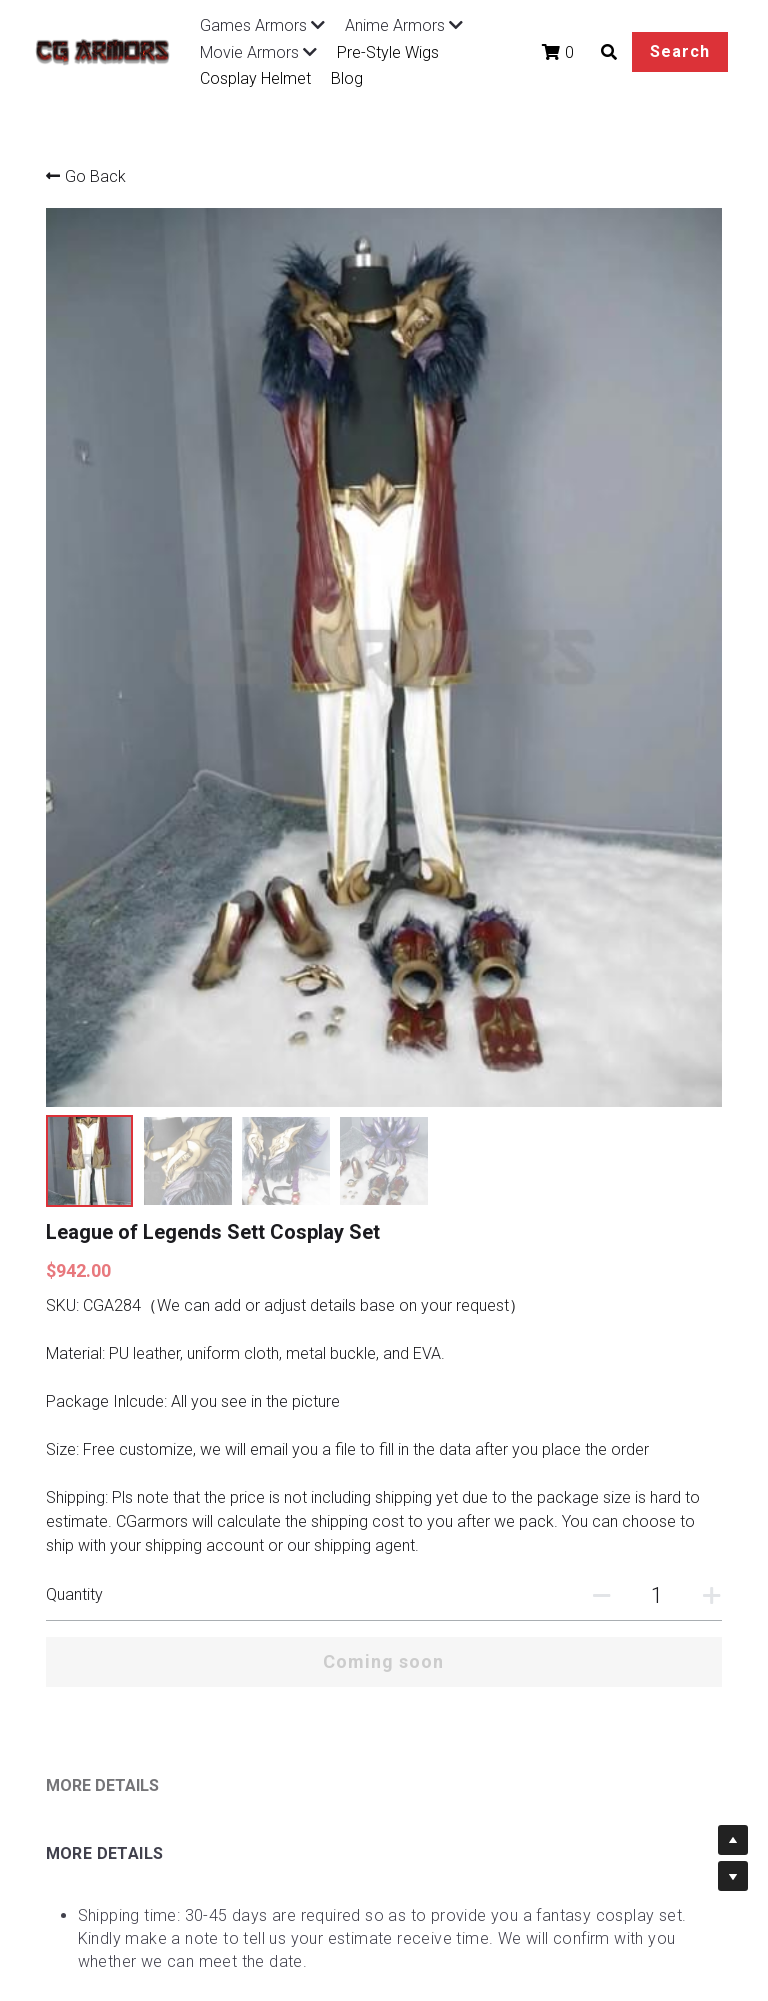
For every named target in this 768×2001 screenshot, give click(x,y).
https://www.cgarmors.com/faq (290, 1505)
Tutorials (331, 1739)
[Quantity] (570, 820)
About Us (333, 1759)
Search (650, 51)
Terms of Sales (222, 1780)
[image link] (109, 50)
